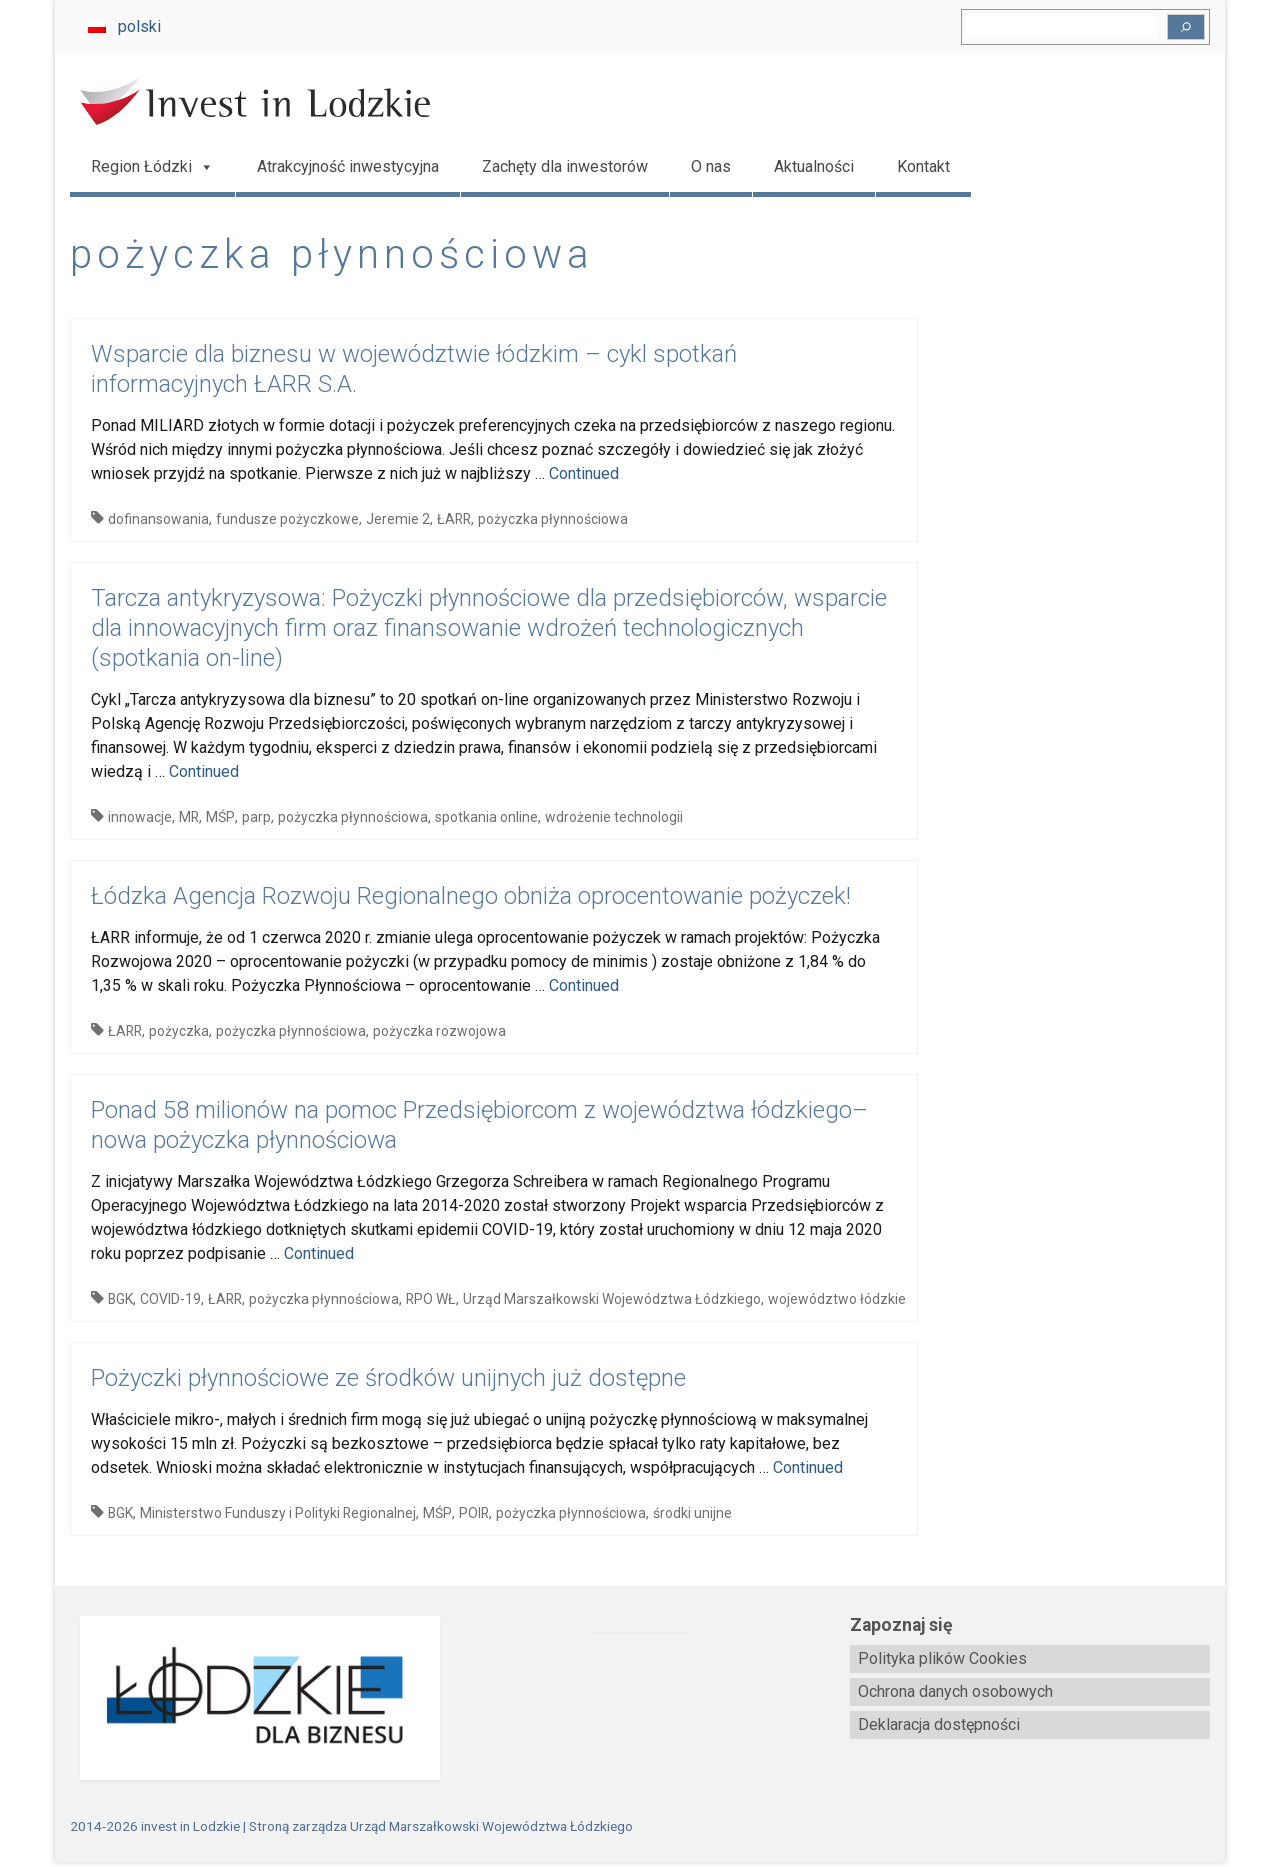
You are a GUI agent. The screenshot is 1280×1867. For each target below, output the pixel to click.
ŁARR (454, 519)
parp (256, 817)
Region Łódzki (152, 167)
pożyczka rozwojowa (439, 1031)
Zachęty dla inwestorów (565, 166)
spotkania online (486, 817)
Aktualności (814, 166)
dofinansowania (158, 519)
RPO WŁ (431, 1299)
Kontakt (923, 166)
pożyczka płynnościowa (553, 519)
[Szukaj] (1186, 27)
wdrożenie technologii (614, 817)
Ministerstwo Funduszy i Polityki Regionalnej (278, 1513)
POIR (474, 1513)
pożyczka (179, 1031)
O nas (711, 166)
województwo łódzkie (837, 1299)
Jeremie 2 (398, 519)
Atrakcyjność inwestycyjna (348, 166)
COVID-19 (170, 1299)
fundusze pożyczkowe (287, 519)
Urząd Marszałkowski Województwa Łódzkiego (612, 1299)
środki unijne (692, 1513)
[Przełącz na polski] (124, 27)
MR (189, 817)
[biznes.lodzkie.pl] (250, 1698)
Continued (584, 473)
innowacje (140, 817)
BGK (120, 1299)
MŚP (220, 817)
